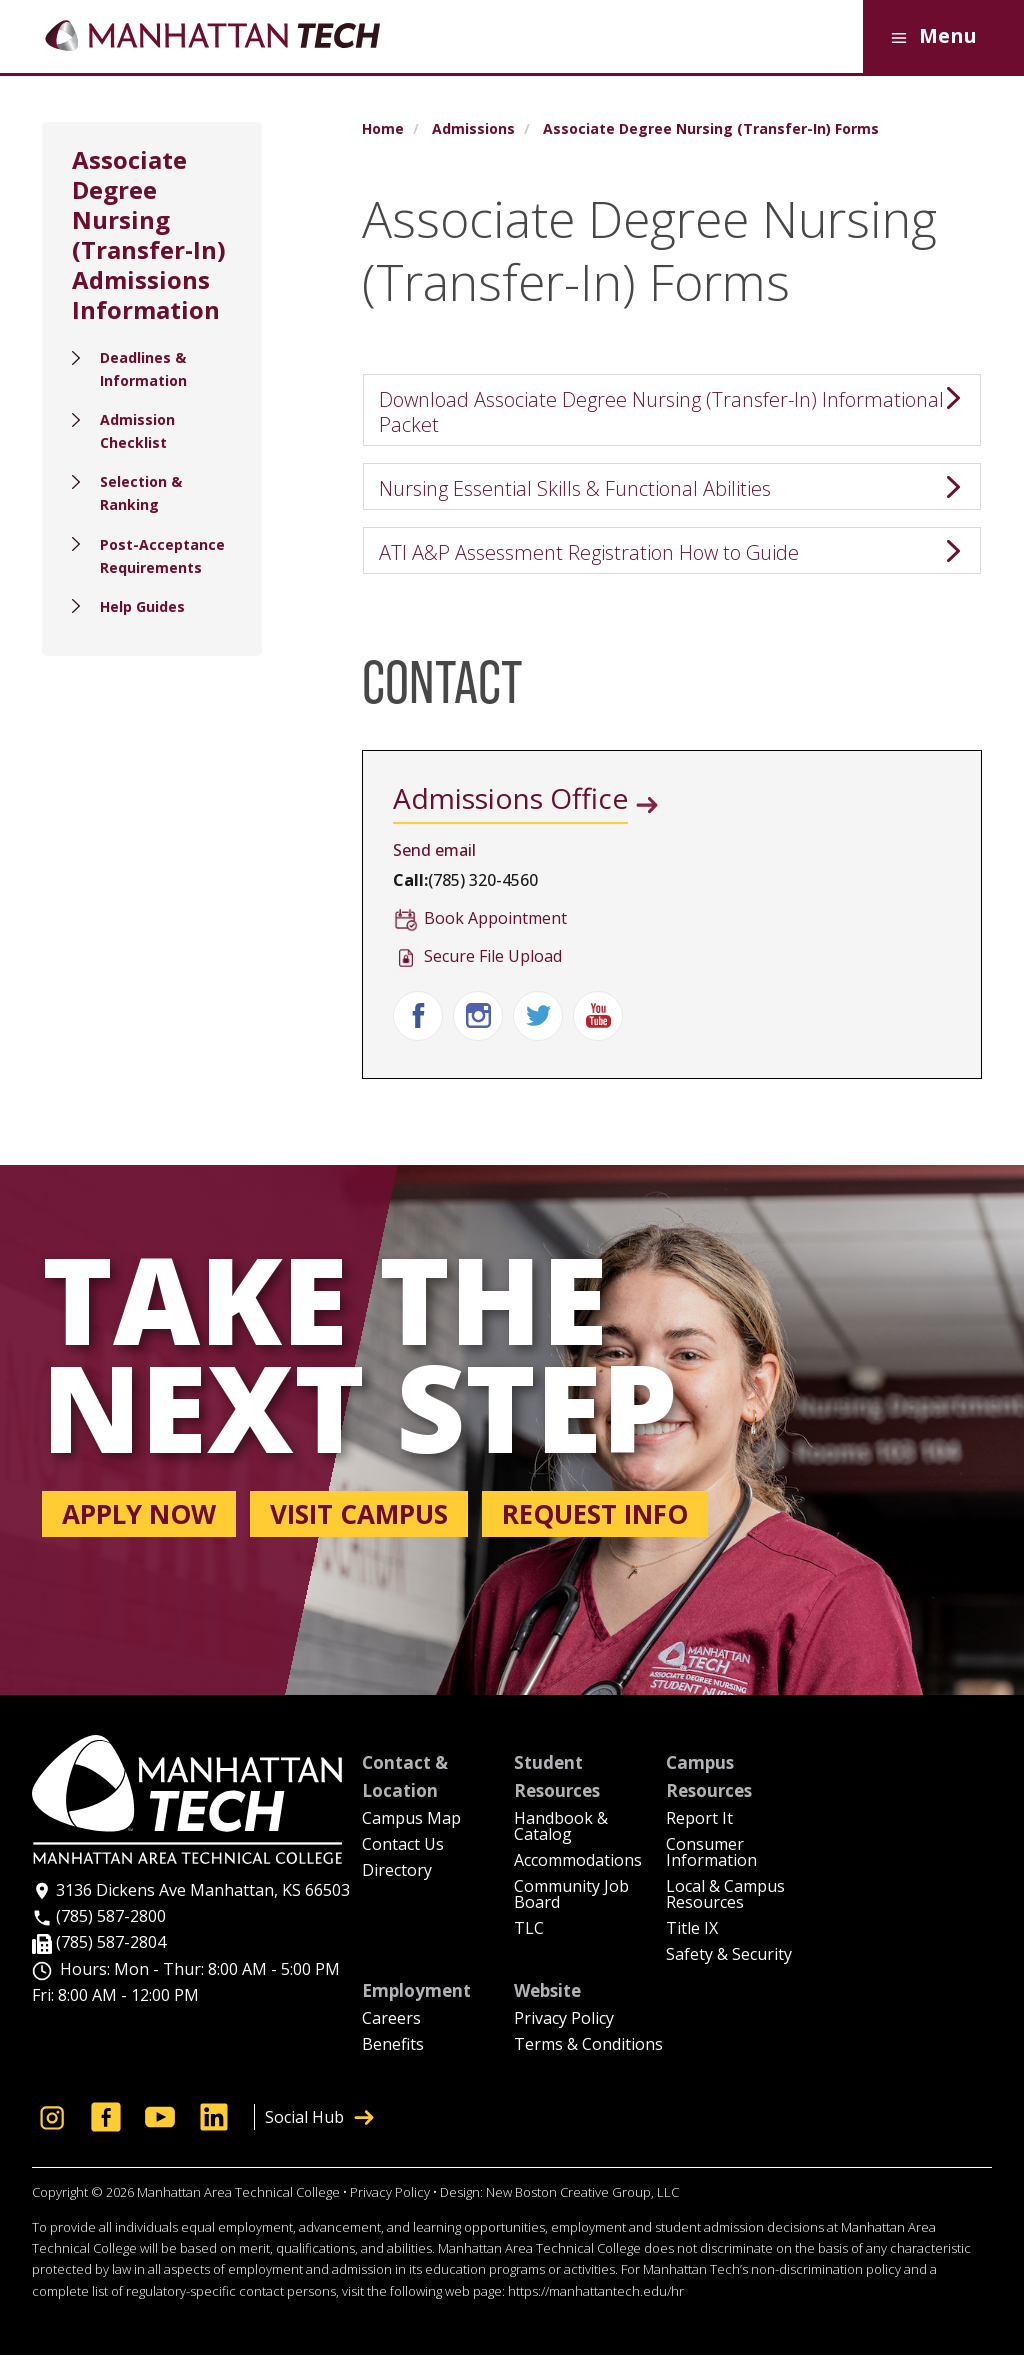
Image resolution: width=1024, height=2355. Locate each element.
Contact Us (403, 1845)
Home (383, 129)
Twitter (538, 1016)
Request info (595, 1514)
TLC (529, 1929)
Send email (434, 850)
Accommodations (578, 1861)
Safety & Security (729, 1955)
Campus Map (411, 1819)
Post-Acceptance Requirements (162, 556)
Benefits (393, 2045)
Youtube (598, 1016)
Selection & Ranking (141, 493)
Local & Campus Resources (725, 1895)
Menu (930, 37)
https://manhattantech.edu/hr (596, 2291)
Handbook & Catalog (561, 1827)
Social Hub (319, 2117)
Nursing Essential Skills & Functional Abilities (575, 488)
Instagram (478, 1016)
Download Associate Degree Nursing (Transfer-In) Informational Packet (661, 412)
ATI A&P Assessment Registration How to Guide (589, 552)
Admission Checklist (137, 431)
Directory (397, 1871)
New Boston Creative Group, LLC (582, 2192)
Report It (699, 1819)
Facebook (418, 1016)
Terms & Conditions (588, 2045)
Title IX (692, 1929)
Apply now (139, 1514)
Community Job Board (571, 1895)
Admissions (473, 129)
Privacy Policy (564, 2019)
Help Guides (142, 606)
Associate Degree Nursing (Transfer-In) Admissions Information (149, 234)
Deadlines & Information (143, 369)
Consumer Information (711, 1853)
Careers (391, 2019)
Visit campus (359, 1514)
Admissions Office (510, 798)
